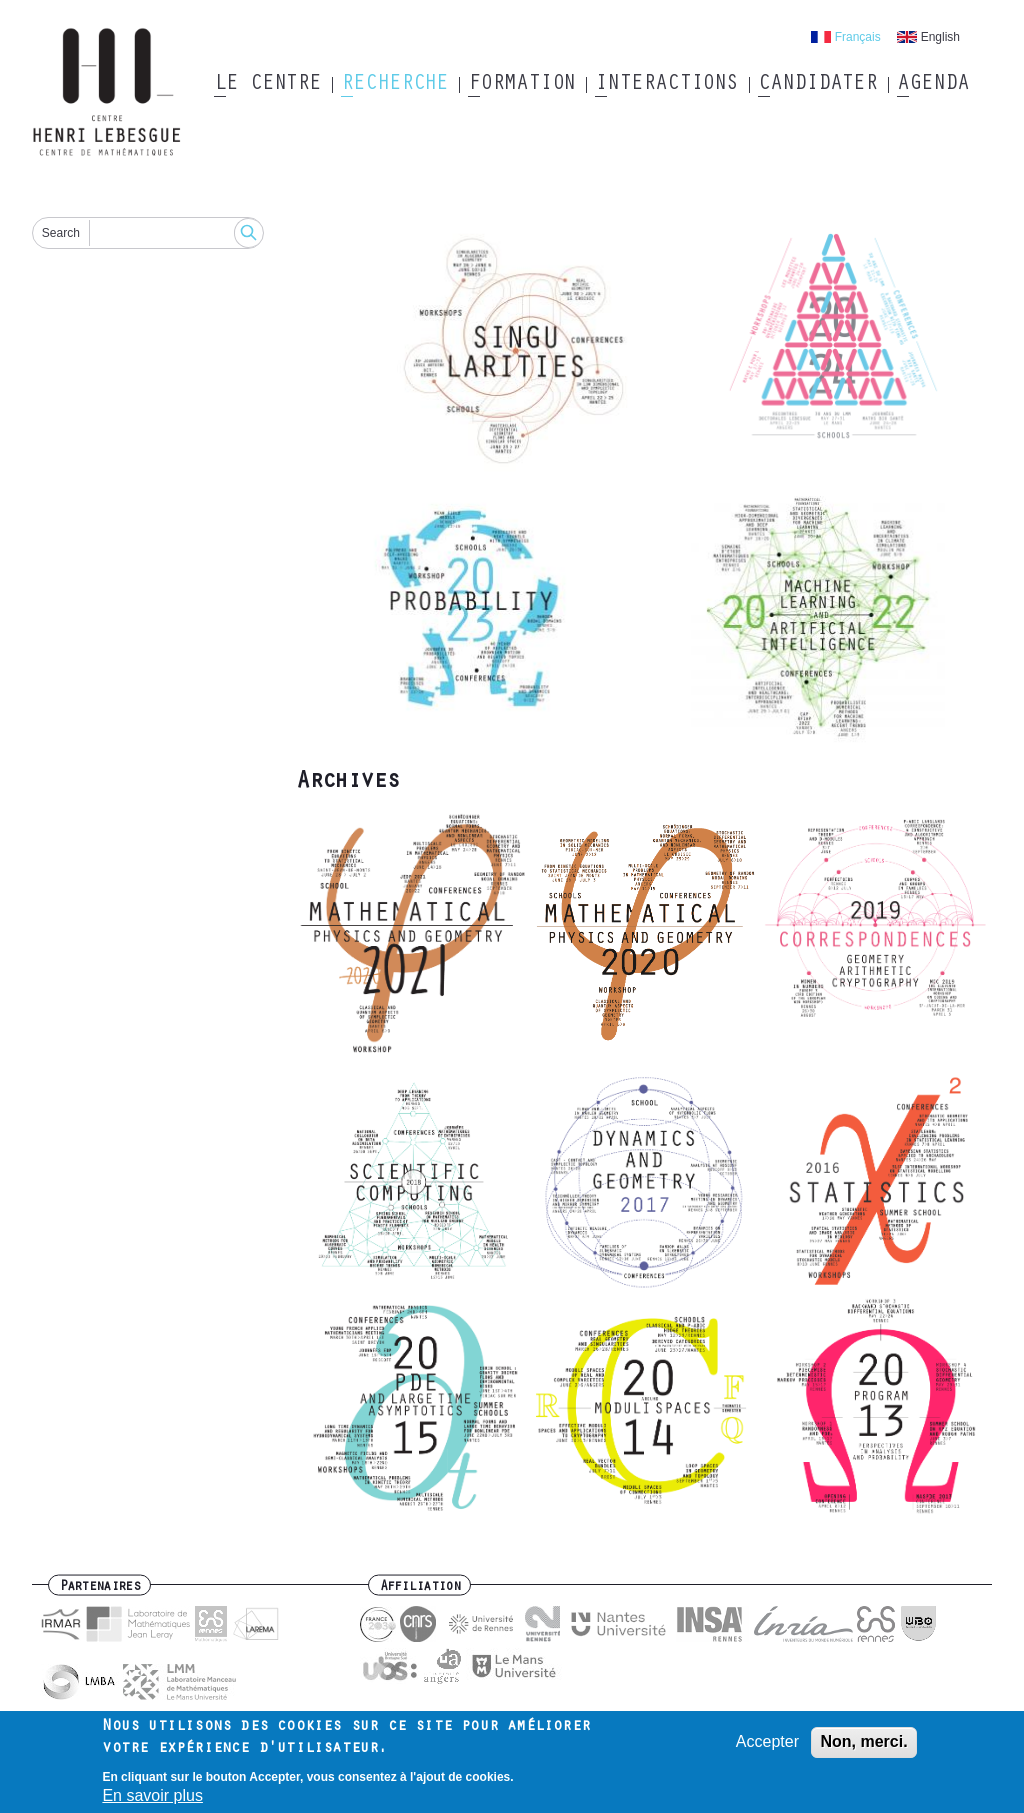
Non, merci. (863, 1748)
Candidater (817, 85)
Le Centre (267, 85)
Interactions (666, 85)
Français (858, 37)
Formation (521, 85)
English (940, 37)
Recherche (394, 85)
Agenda (932, 85)
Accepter (767, 1748)
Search (61, 233)
